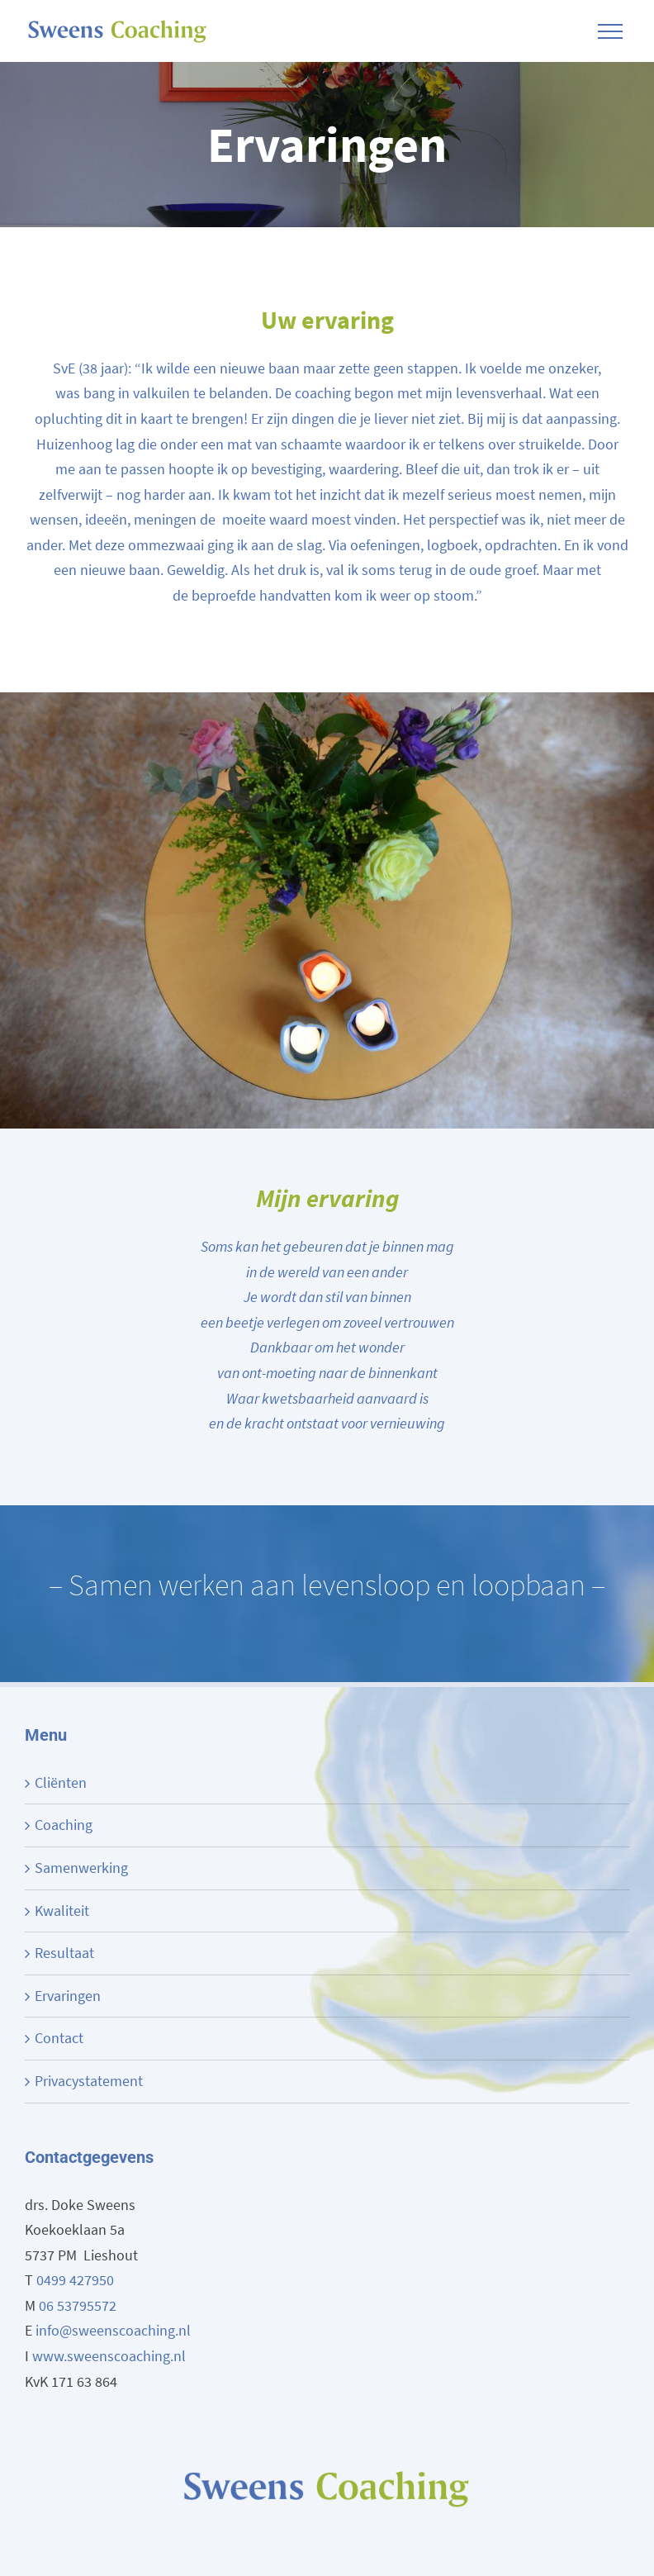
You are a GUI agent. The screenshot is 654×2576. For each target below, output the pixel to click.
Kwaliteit (62, 1910)
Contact (59, 2037)
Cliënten (61, 1782)
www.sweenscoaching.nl (109, 2355)
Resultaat (64, 1952)
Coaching (63, 1824)
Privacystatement (89, 2080)
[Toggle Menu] (610, 31)
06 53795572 (77, 2305)
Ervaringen (68, 1995)
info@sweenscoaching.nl (113, 2330)
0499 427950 (75, 2279)
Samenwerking (81, 1867)
